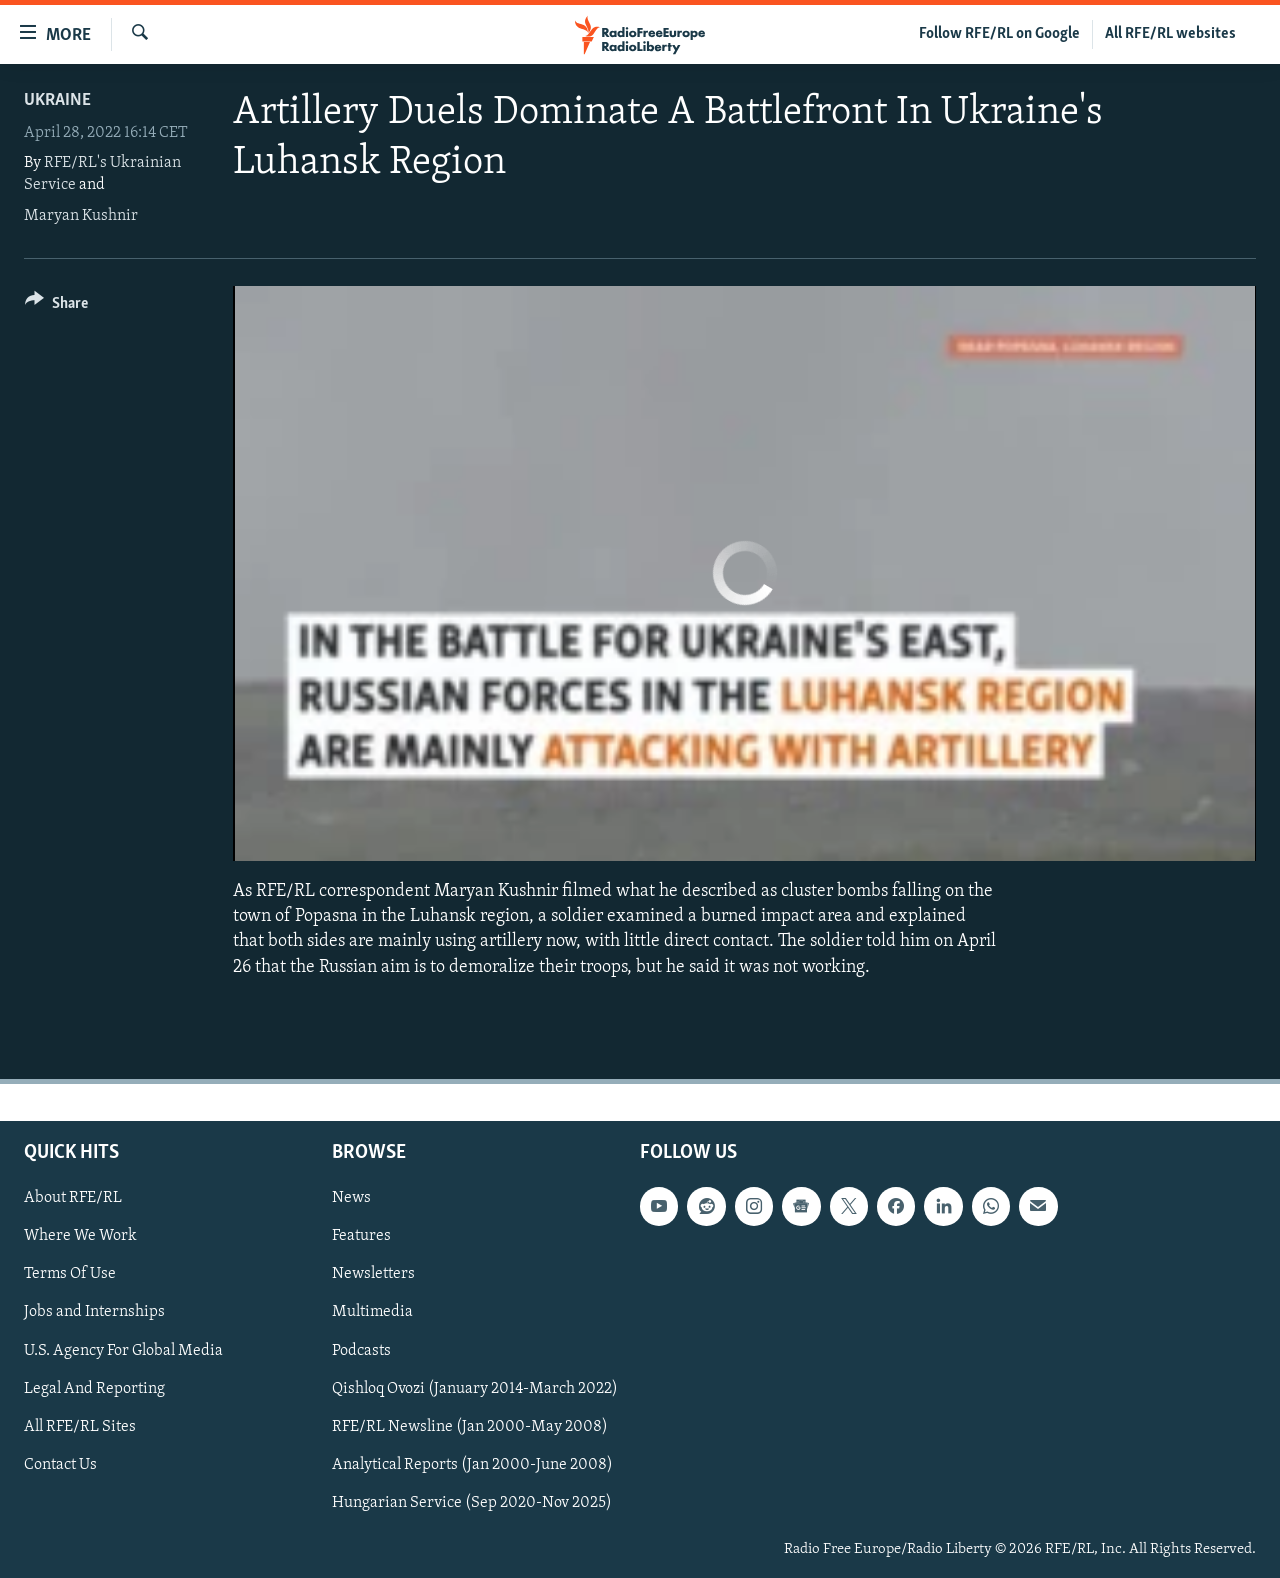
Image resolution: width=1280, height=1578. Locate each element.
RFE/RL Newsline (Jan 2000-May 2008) (470, 1426)
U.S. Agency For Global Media (123, 1350)
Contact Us (60, 1465)
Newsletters (373, 1274)
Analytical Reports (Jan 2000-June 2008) (472, 1465)
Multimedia (372, 1312)
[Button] (56, 306)
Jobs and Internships (94, 1312)
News (351, 1198)
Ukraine (57, 100)
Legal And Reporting (94, 1388)
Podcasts (361, 1350)
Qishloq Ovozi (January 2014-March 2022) (475, 1388)
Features (361, 1236)
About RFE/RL (73, 1198)
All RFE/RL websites (1170, 34)
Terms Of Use (70, 1274)
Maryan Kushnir (81, 216)
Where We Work (80, 1236)
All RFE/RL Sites (80, 1426)
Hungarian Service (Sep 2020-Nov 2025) (472, 1503)
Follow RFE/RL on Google (999, 34)
